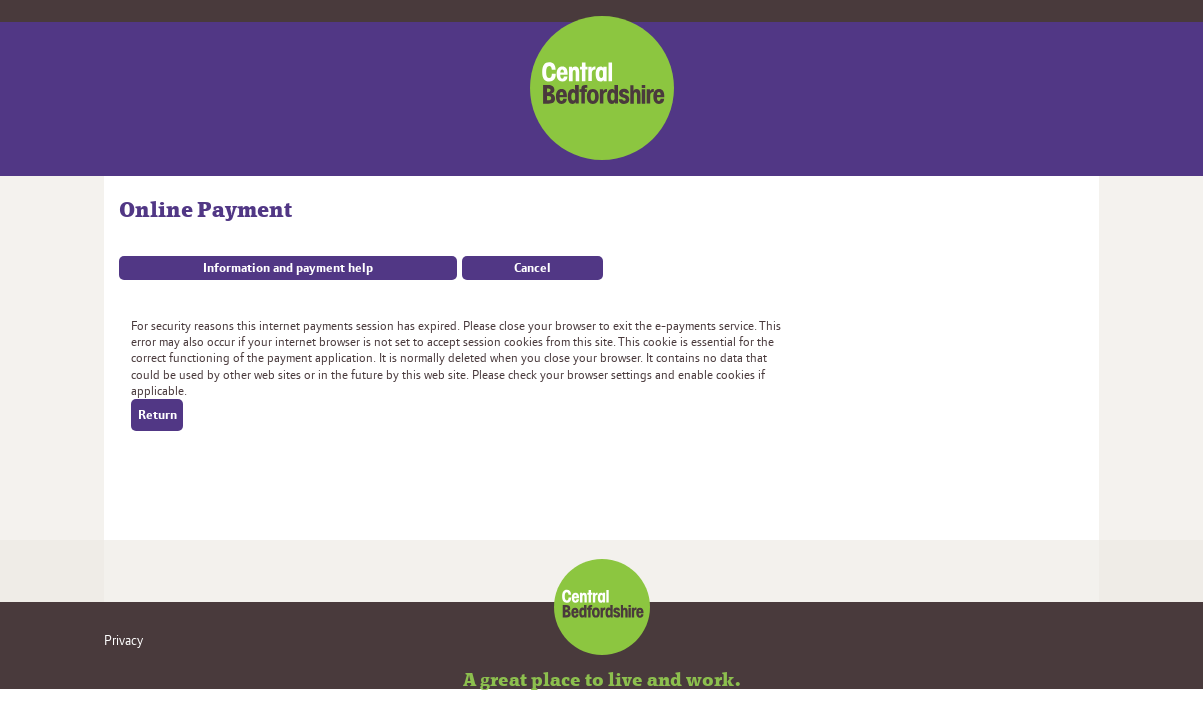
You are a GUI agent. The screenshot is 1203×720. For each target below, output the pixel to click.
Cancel (532, 268)
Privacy (123, 640)
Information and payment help (288, 268)
